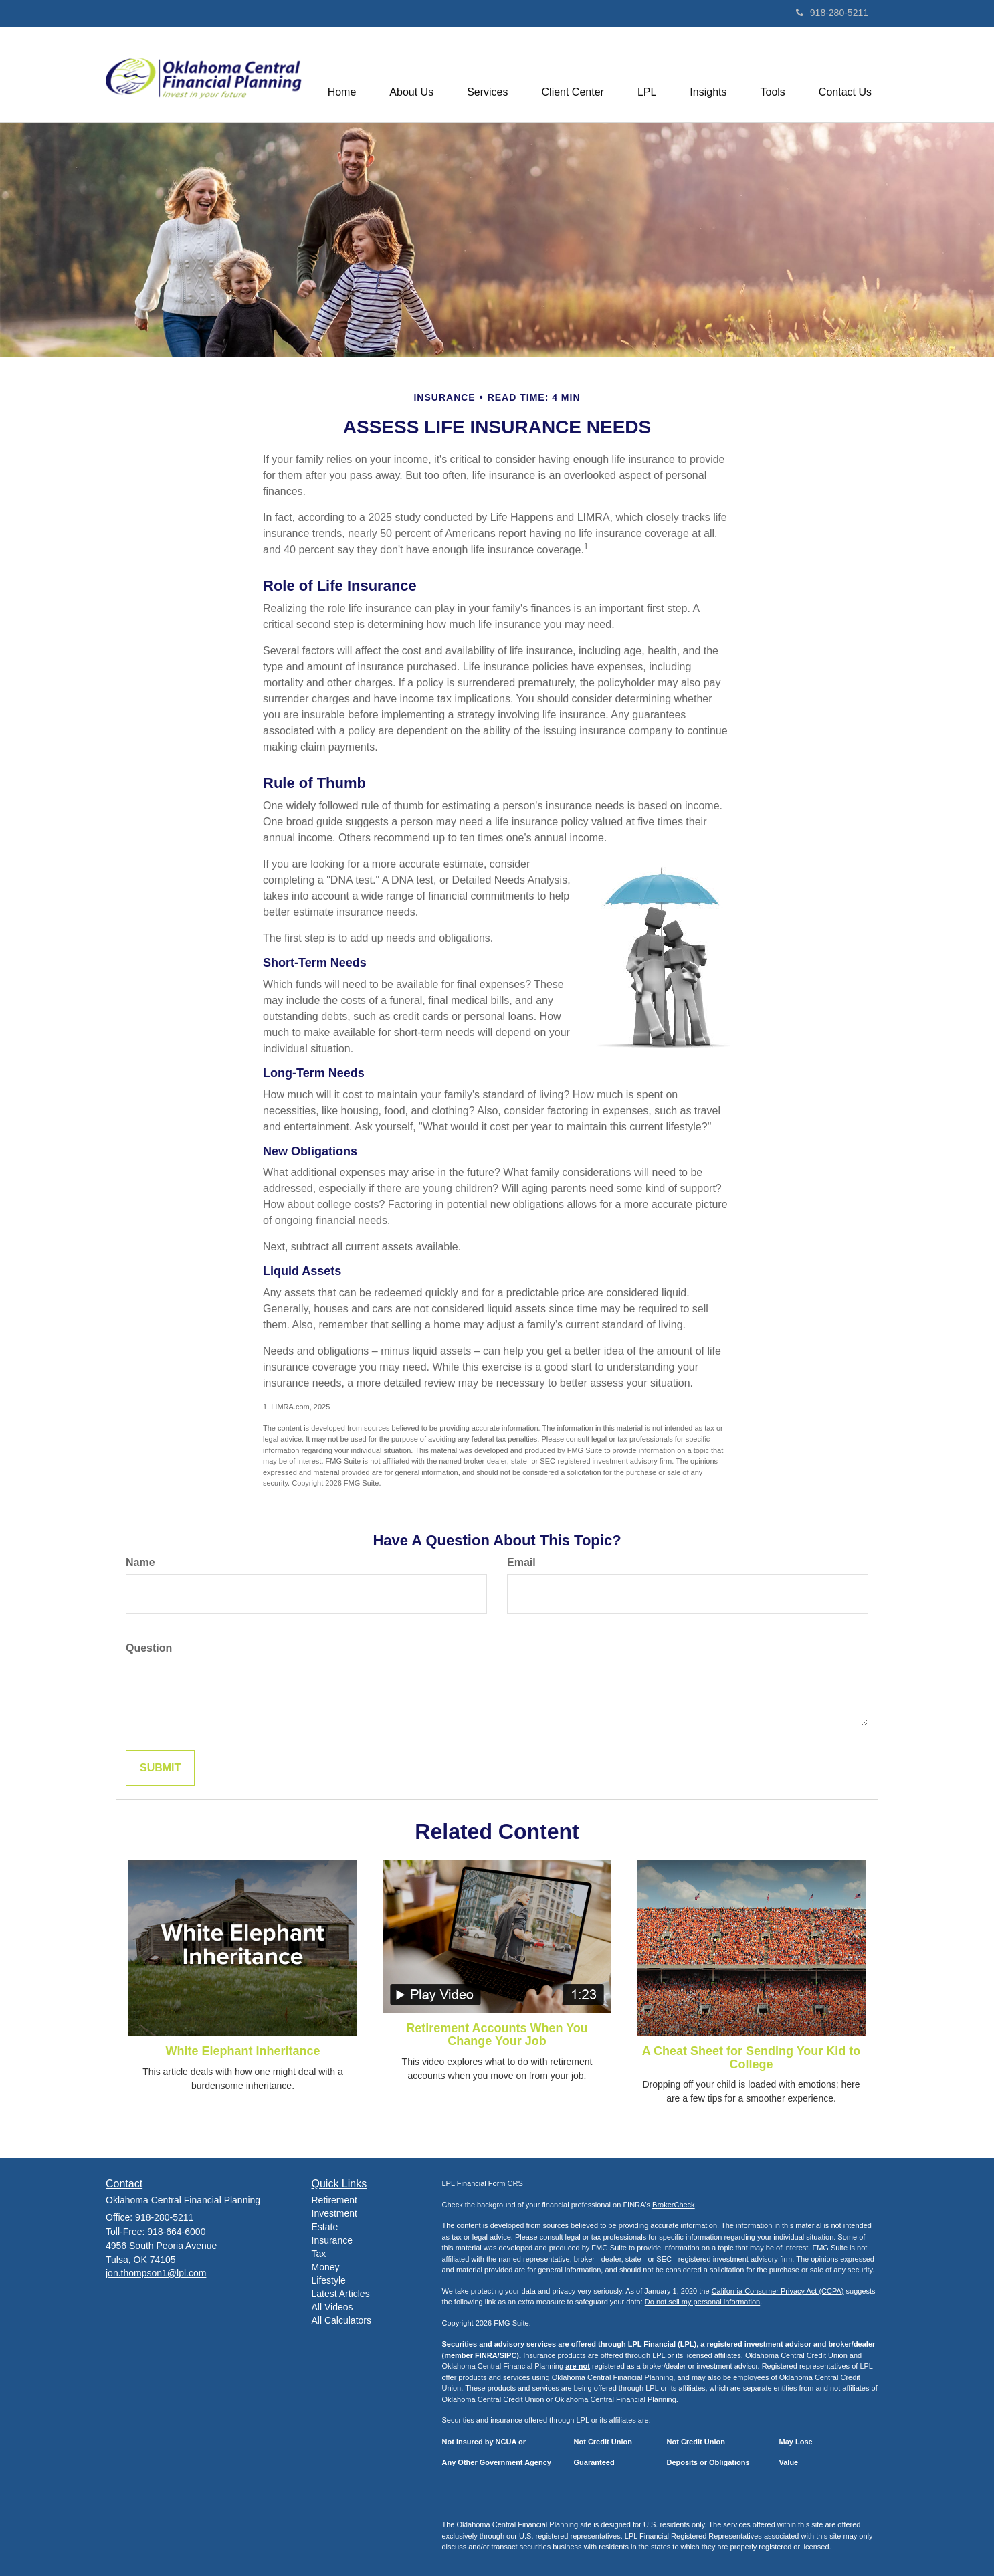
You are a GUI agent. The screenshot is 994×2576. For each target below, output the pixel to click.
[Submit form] (160, 1768)
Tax (319, 2253)
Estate (325, 2226)
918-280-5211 (832, 12)
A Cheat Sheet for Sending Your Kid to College (751, 2057)
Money (326, 2267)
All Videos (332, 2307)
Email (521, 1562)
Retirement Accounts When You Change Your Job (497, 2034)
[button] (411, 74)
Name (140, 1562)
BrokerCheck (673, 2205)
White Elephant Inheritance (242, 2051)
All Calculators (341, 2320)
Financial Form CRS (490, 2183)
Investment (334, 2213)
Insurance (332, 2240)
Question (149, 1648)
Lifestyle (329, 2280)
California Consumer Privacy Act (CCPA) (778, 2291)
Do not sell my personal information (702, 2302)
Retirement (334, 2200)
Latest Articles (341, 2293)
